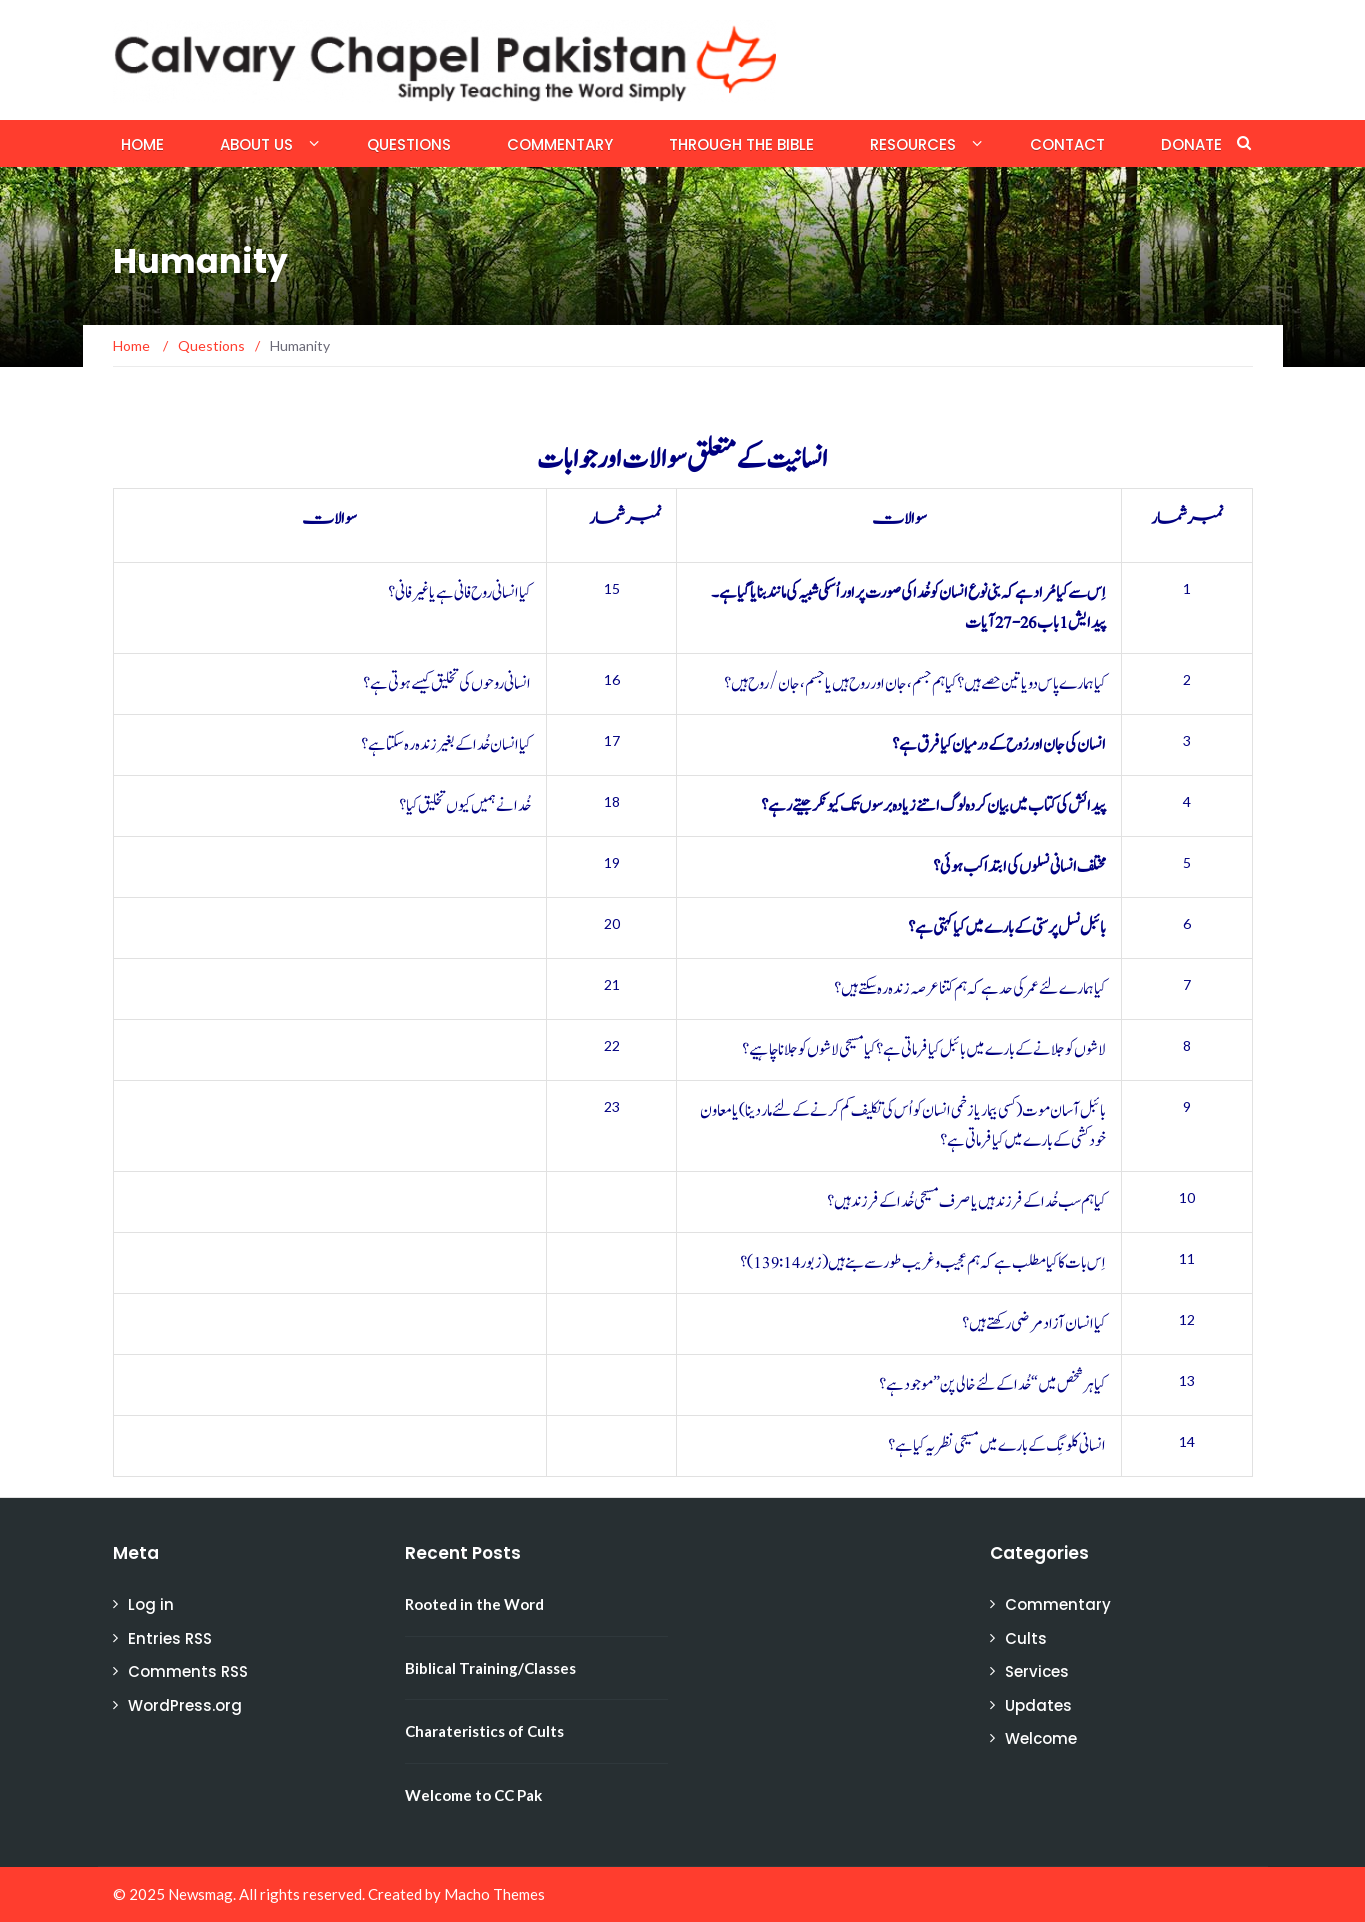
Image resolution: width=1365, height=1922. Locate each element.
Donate (1191, 144)
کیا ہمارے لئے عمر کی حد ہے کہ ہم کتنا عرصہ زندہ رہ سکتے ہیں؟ (970, 989)
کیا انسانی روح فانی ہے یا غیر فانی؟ (459, 593)
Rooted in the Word (474, 1604)
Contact (1067, 144)
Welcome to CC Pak (473, 1795)
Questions (409, 144)
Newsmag (200, 1894)
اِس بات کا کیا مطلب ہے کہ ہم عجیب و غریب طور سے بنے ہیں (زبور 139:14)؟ (923, 1263)
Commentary (560, 144)
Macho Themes (494, 1894)
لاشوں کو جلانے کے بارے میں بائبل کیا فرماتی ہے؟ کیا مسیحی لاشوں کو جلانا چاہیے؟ (924, 1050)
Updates (1038, 1705)
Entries (170, 1638)
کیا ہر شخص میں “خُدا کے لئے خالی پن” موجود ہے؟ (992, 1385)
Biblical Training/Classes (490, 1668)
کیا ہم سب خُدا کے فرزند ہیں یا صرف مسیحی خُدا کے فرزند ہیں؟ (966, 1202)
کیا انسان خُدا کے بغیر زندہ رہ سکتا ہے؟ (446, 745)
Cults (1026, 1638)
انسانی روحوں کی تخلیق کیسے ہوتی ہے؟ (447, 684)
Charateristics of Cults (484, 1731)
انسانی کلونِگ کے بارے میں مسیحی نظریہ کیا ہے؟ (997, 1446)
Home (142, 144)
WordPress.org (185, 1705)
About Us (256, 144)
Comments (188, 1671)
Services (1037, 1671)
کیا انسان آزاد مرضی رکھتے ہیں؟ (1034, 1324)
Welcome (1041, 1738)
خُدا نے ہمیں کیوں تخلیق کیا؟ (465, 806)
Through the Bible (741, 144)
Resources (913, 144)
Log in (151, 1604)
